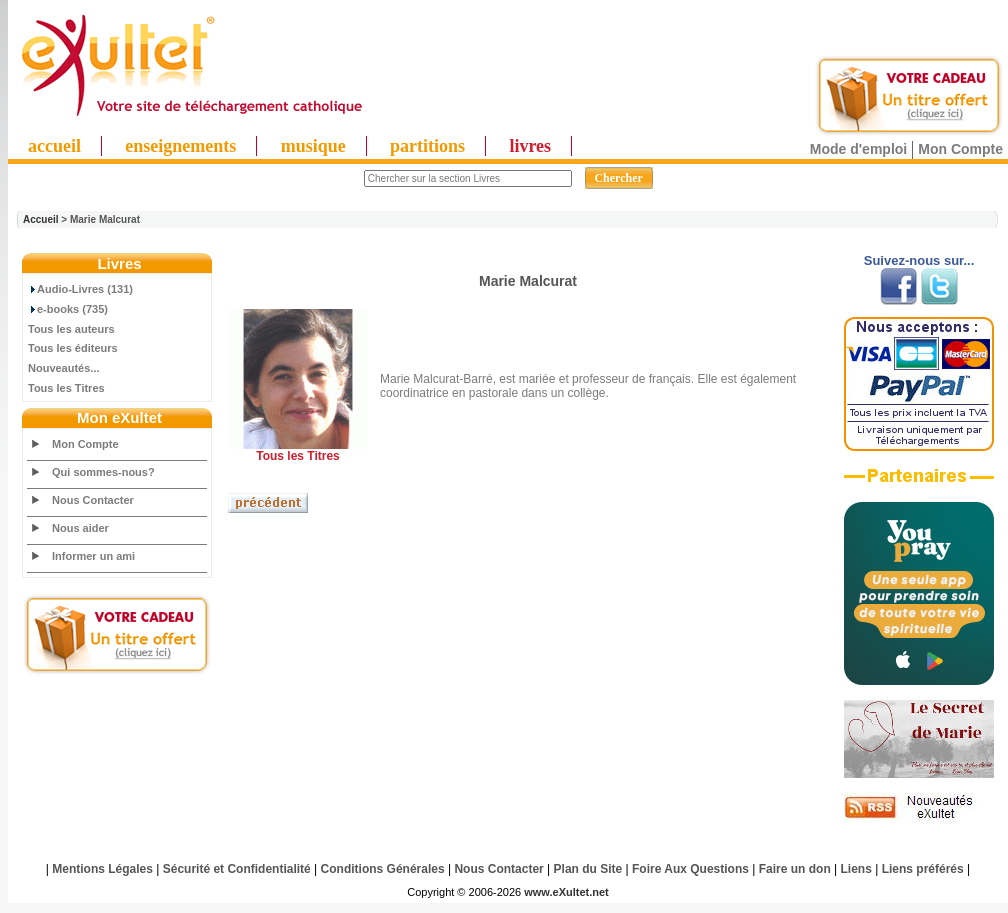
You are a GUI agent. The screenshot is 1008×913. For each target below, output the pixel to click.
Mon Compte (960, 149)
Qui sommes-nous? (103, 472)
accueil (54, 146)
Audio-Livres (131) (80, 289)
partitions (427, 146)
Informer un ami (93, 556)
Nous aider (80, 528)
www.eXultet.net (566, 892)
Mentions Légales (102, 869)
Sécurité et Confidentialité (237, 869)
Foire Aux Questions (690, 869)
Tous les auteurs (71, 329)
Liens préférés (923, 869)
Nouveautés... (64, 368)
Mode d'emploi (858, 149)
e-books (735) (68, 309)
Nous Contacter (93, 500)
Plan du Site (588, 869)
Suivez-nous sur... (919, 260)
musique (313, 146)
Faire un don (795, 869)
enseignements (180, 146)
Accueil (41, 219)
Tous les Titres (66, 388)
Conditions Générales (383, 869)
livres (530, 146)
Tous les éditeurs (73, 348)
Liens (856, 869)
